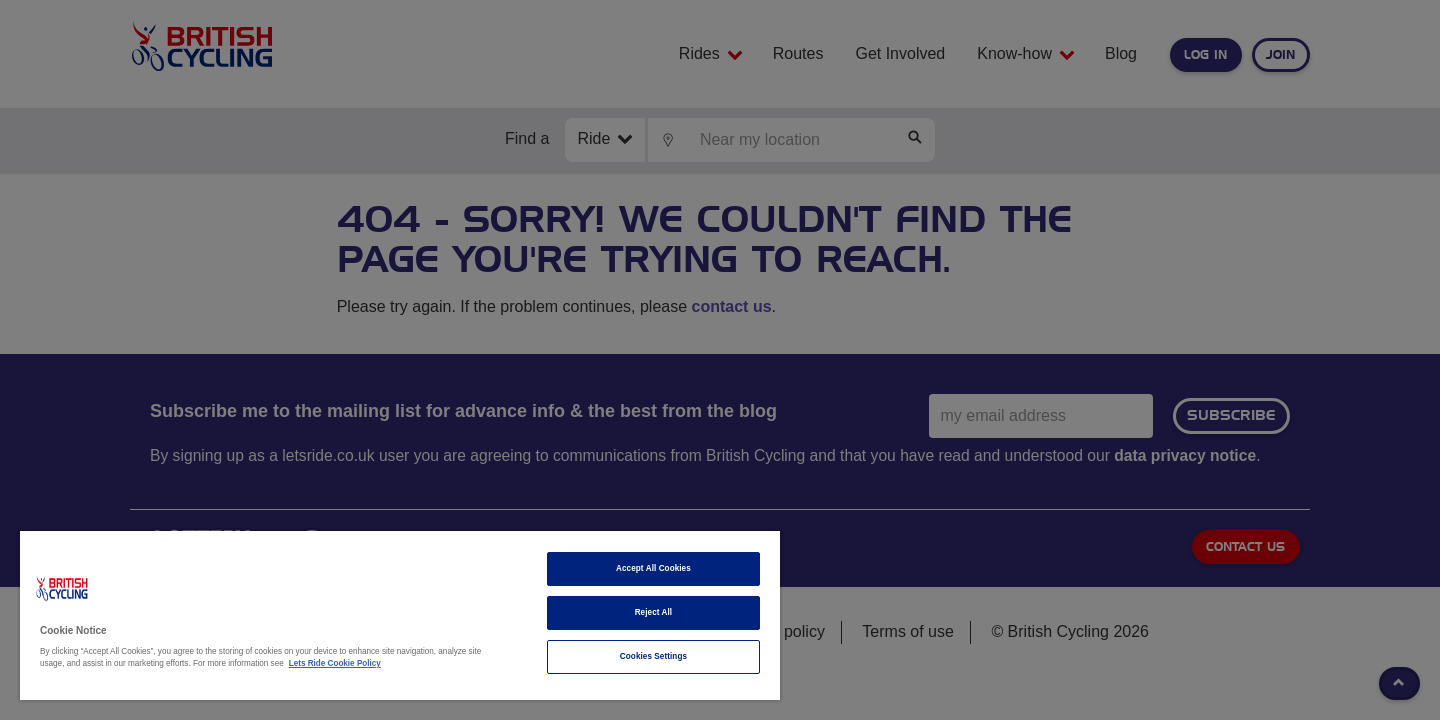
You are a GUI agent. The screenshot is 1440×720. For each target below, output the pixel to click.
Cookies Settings (653, 656)
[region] (400, 615)
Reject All (654, 612)
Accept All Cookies (653, 568)
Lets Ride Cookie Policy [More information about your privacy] (335, 663)
